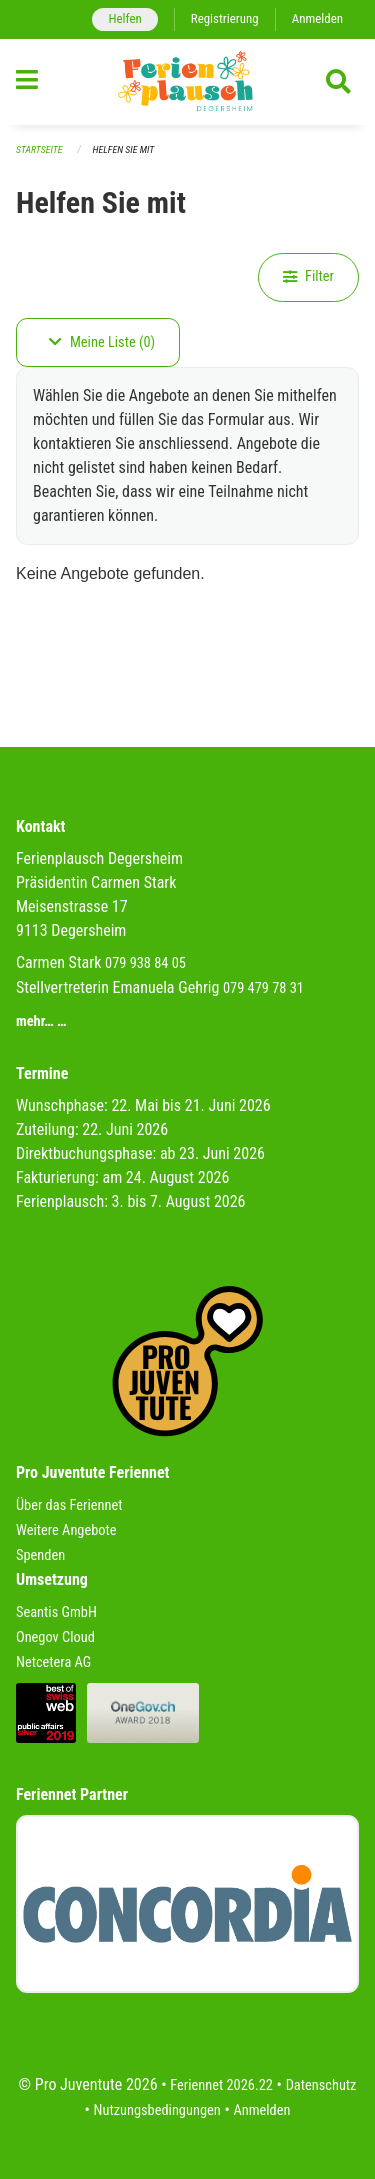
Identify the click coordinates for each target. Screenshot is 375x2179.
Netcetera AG (53, 1662)
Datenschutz (321, 2085)
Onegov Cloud (55, 1637)
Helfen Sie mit (124, 149)
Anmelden (317, 18)
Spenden (40, 1555)
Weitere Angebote (66, 1530)
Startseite (39, 149)
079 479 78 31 (263, 988)
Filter (308, 276)
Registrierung (225, 18)
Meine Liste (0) (102, 342)
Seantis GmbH (56, 1612)
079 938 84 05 (145, 963)
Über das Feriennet (69, 1505)
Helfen (124, 18)
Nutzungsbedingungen (157, 2110)
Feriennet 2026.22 (221, 2085)
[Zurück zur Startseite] (187, 82)
